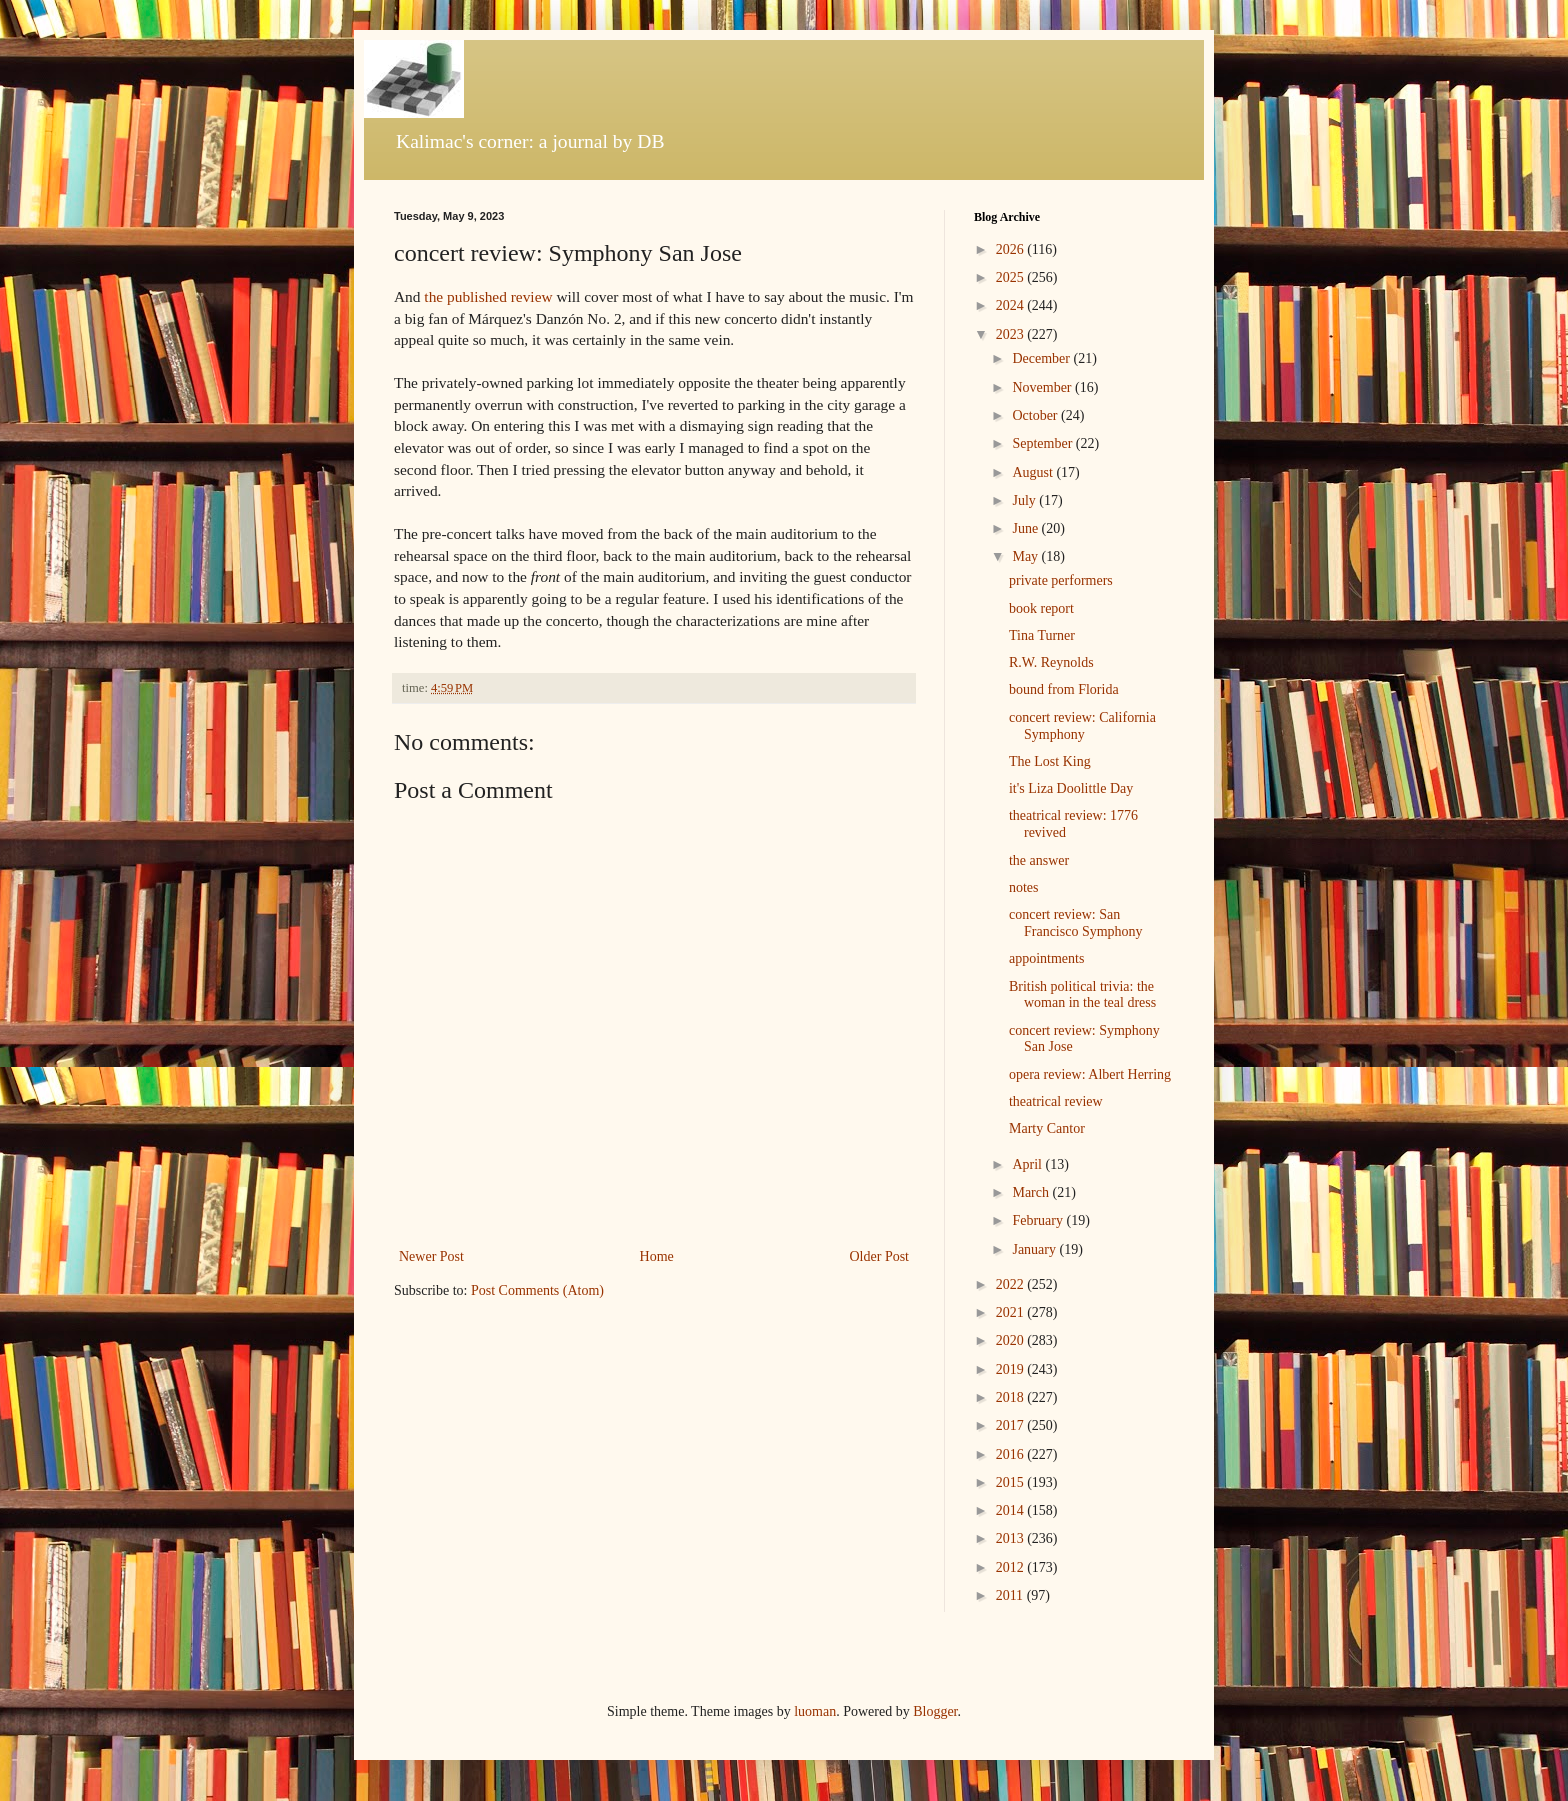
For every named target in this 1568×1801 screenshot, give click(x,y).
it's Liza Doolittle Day (1071, 788)
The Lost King (1050, 761)
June (1026, 528)
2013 (1012, 1538)
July (1025, 500)
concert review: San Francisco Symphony (1076, 923)
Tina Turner (1042, 635)
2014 (1012, 1510)
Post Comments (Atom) (537, 1290)
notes (1024, 887)
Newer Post (431, 1256)
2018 (1012, 1397)
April (1028, 1164)
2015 (1012, 1482)
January (1035, 1249)
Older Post (880, 1256)
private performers (1061, 580)
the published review (488, 296)
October (1036, 415)
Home (657, 1256)
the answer (1039, 860)
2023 (1012, 334)
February (1039, 1220)
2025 (1012, 277)
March (1032, 1192)
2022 (1012, 1284)
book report (1041, 608)
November (1043, 387)
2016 (1012, 1454)
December (1042, 358)
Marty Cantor (1047, 1128)
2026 (1012, 249)
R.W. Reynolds (1051, 662)
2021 (1012, 1312)
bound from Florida (1064, 689)
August (1034, 472)
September (1043, 443)
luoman (815, 1711)
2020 (1012, 1340)
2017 (1012, 1425)
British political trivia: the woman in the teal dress (1082, 995)
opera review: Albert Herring (1090, 1074)
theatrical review (1056, 1101)
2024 (1012, 305)
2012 (1012, 1567)
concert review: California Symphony (1082, 726)
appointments (1046, 958)
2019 (1012, 1369)
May (1026, 556)
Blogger (935, 1711)
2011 (1011, 1595)
